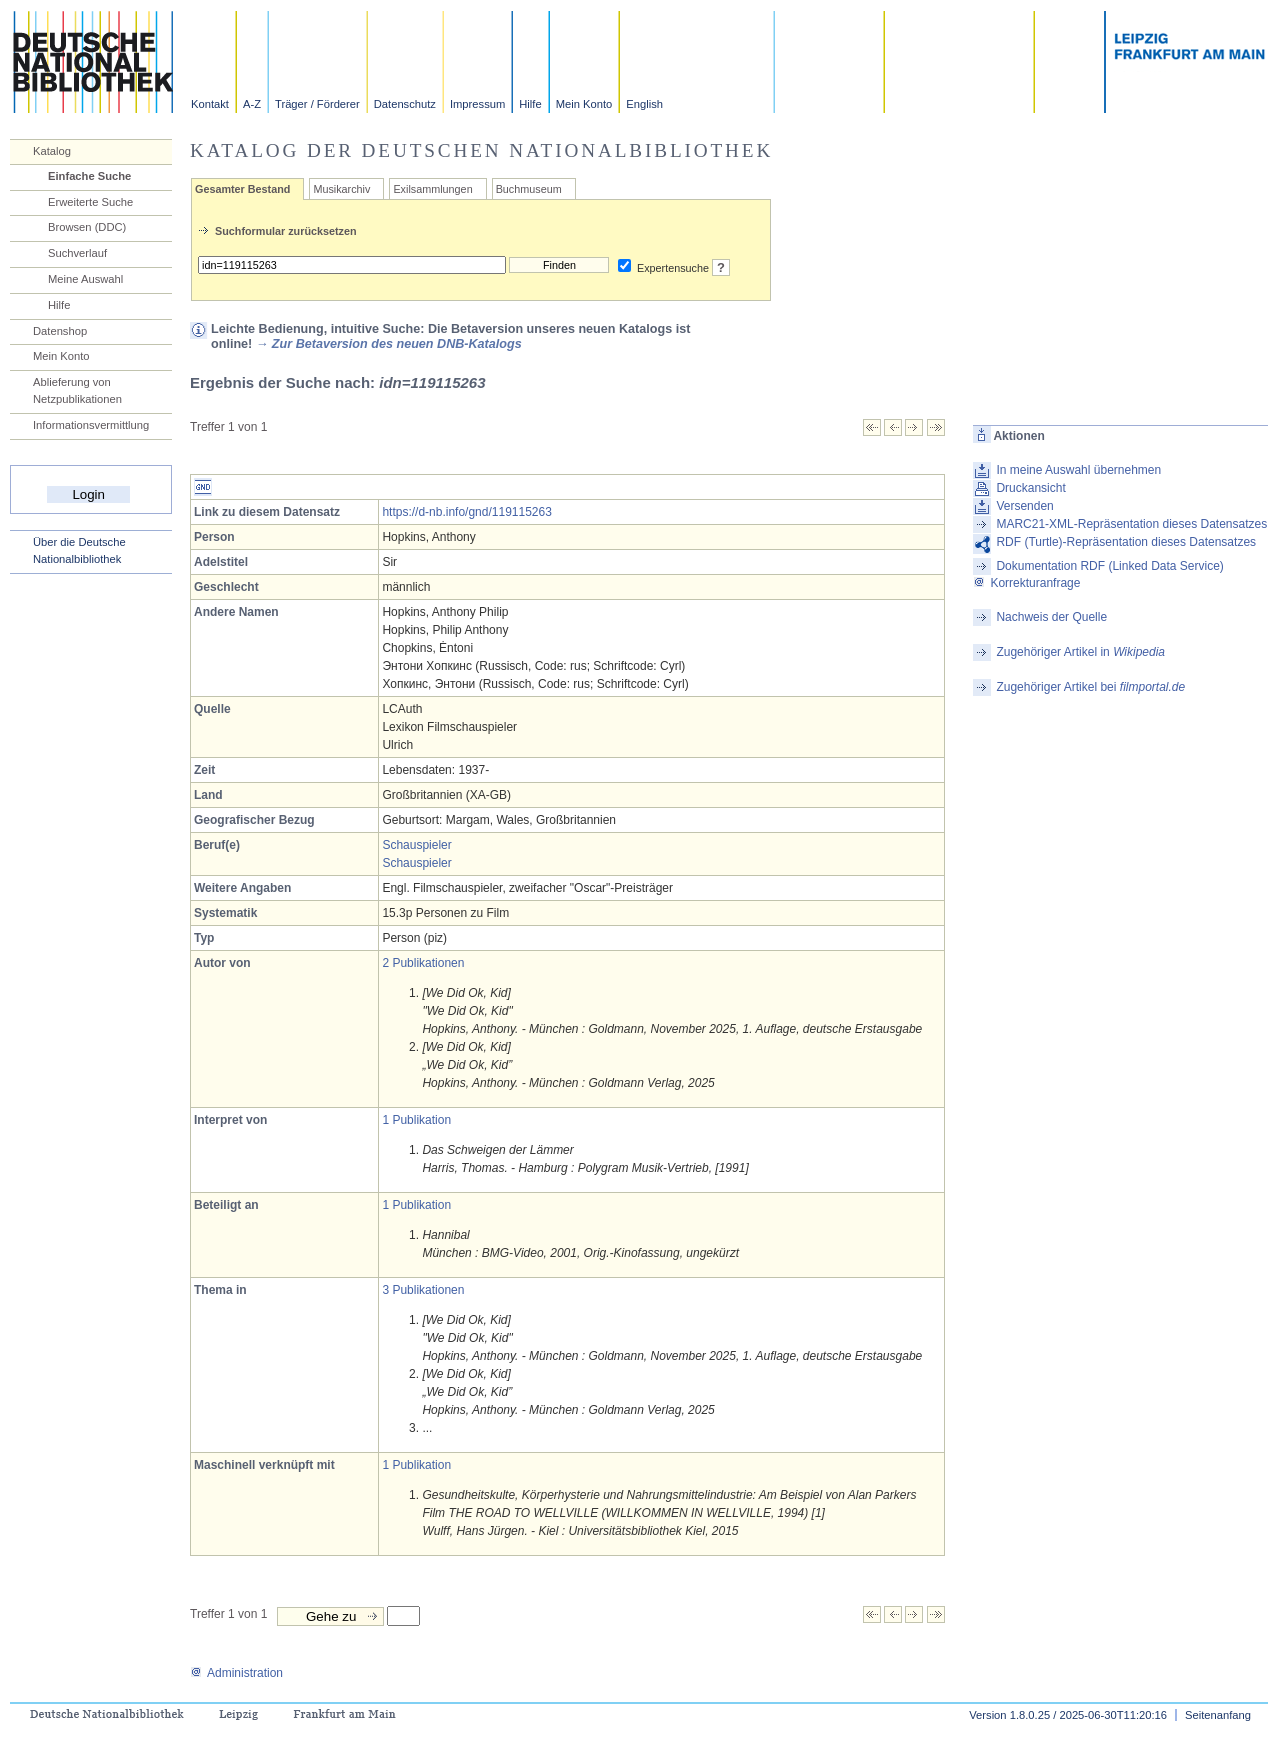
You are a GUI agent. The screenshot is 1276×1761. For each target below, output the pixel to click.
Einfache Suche (89, 176)
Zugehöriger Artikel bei (1090, 687)
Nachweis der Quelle (1051, 617)
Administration (236, 1673)
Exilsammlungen (432, 189)
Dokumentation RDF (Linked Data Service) (1109, 566)
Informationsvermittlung (91, 425)
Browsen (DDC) (87, 227)
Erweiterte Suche (90, 202)
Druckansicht (1030, 488)
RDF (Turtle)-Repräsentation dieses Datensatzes (1126, 542)
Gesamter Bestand (242, 189)
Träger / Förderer (317, 104)
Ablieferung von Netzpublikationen (77, 390)
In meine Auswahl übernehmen (1078, 470)
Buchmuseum (529, 189)
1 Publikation (416, 1120)
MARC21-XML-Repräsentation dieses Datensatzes (1131, 524)
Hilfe (530, 104)
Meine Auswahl (85, 279)
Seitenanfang (1218, 1715)
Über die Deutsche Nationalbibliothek (79, 550)
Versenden (1024, 506)
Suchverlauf (77, 253)
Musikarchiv (341, 189)
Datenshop (60, 331)
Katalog (52, 151)
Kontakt (210, 104)
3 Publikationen (423, 1290)
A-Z (252, 104)
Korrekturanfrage (1026, 583)
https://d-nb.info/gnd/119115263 (466, 512)
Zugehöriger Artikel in (1080, 652)
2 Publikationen (423, 963)
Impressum (477, 104)
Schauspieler (416, 845)
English (644, 104)
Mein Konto (584, 104)
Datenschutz (405, 104)
